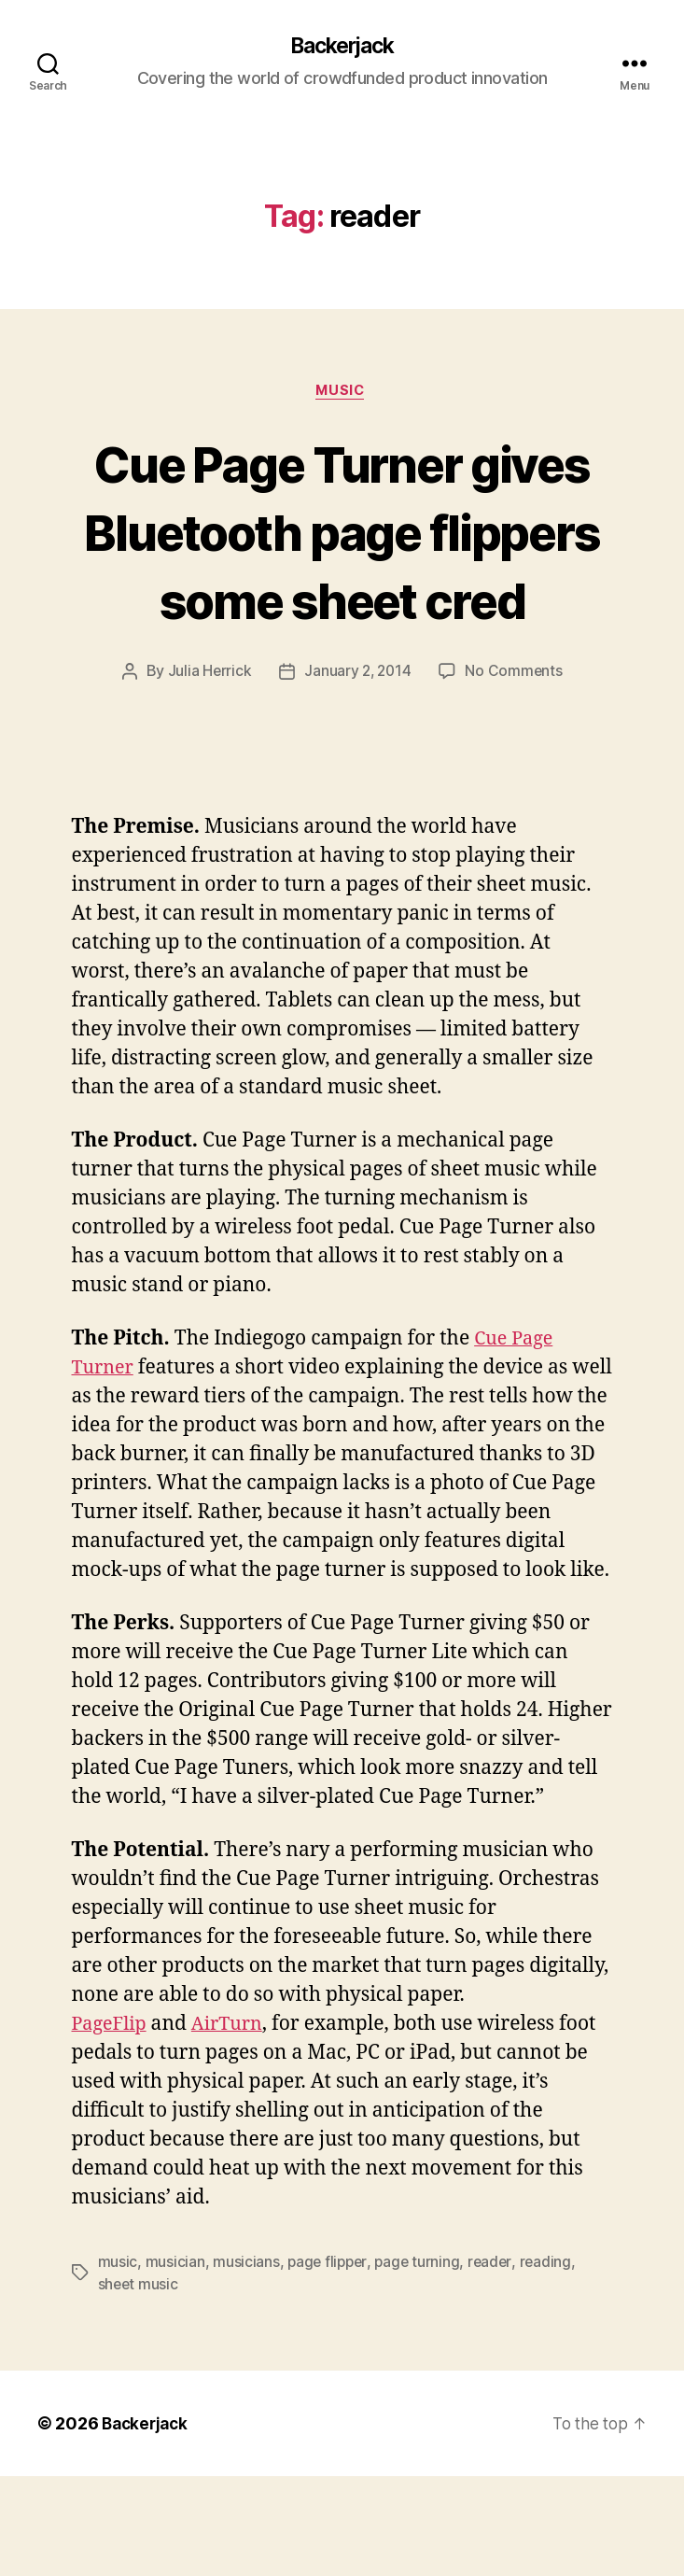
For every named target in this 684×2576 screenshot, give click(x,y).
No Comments (516, 742)
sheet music (139, 2384)
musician (175, 2362)
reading (551, 2362)
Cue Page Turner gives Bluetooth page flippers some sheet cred (342, 567)
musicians (246, 2362)
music (118, 2362)
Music (342, 393)
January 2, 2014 (357, 742)
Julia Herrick (207, 742)
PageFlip (112, 2124)
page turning (421, 2362)
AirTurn (234, 2124)
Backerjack (341, 46)
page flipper (328, 2362)
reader (494, 2362)
